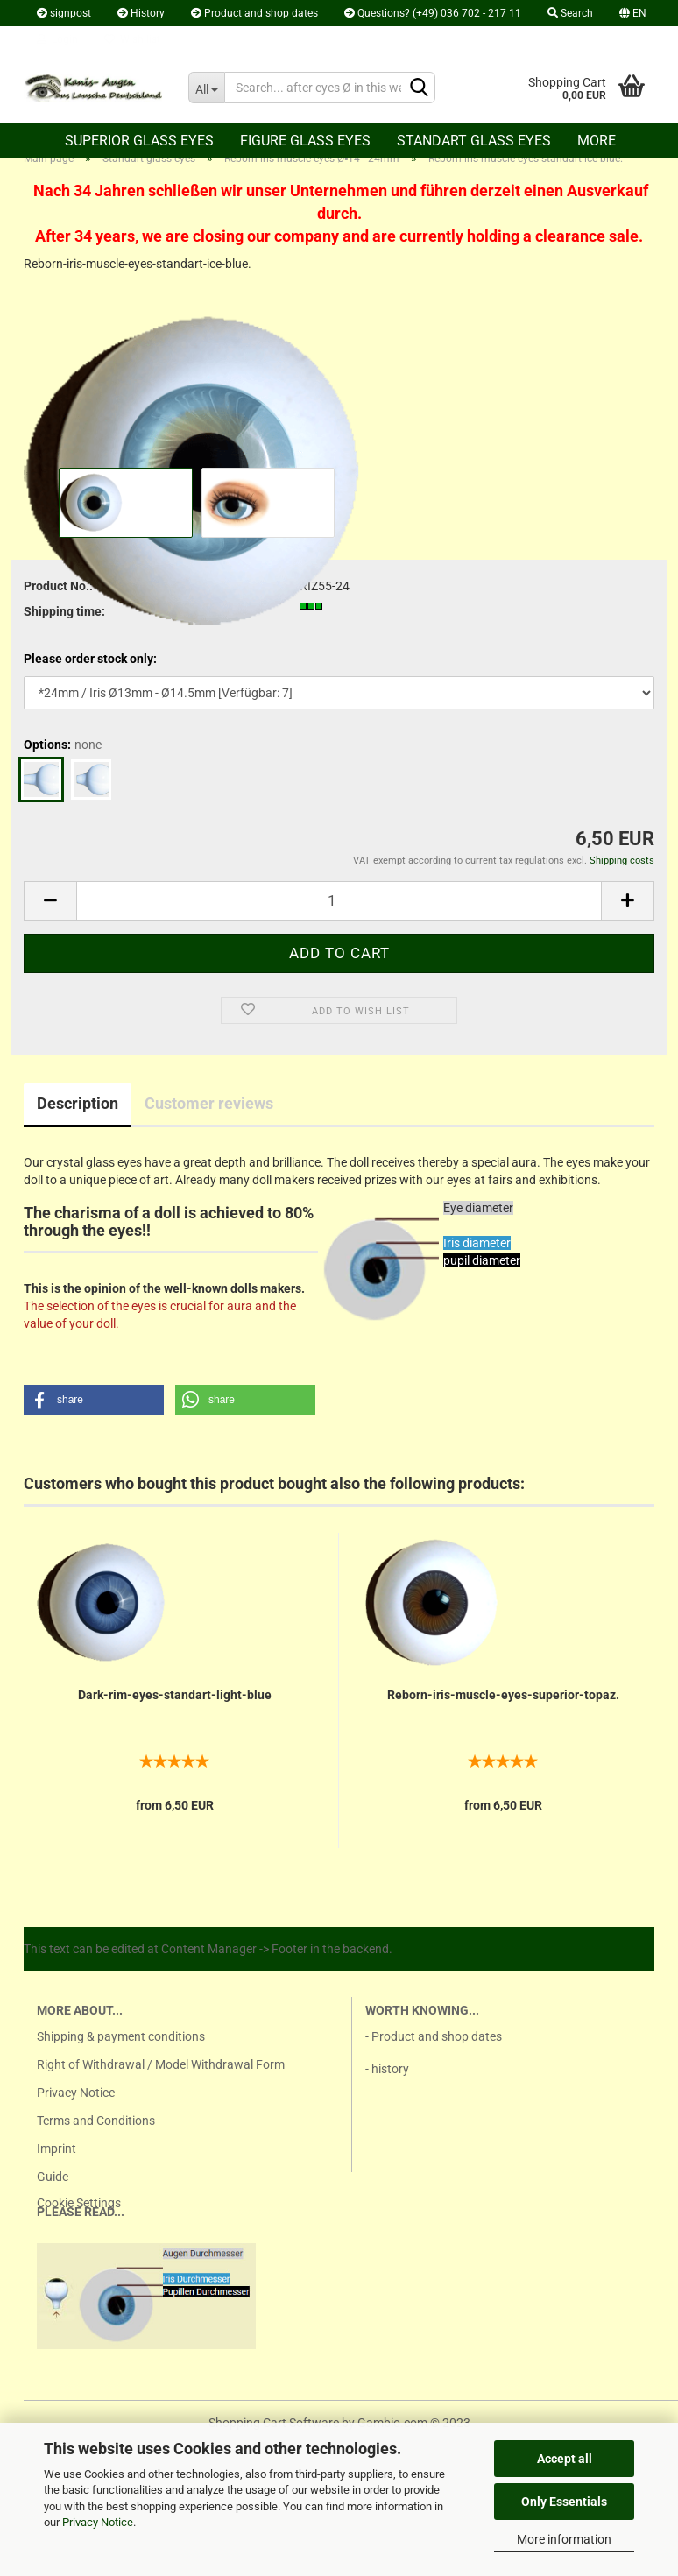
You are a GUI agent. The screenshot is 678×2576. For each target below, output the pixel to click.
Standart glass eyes (474, 140)
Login (57, 39)
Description (77, 1103)
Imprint (56, 2149)
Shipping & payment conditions (121, 2036)
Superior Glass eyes (139, 140)
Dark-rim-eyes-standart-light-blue (175, 1695)
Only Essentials (564, 2502)
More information (564, 2539)
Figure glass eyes (305, 140)
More (596, 140)
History (141, 13)
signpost (64, 13)
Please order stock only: (90, 659)
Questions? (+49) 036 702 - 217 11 (432, 13)
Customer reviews (209, 1103)
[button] (94, 1400)
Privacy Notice (97, 2522)
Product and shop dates (254, 13)
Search (570, 13)
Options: (63, 744)
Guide (52, 2177)
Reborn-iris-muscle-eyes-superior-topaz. (503, 1695)
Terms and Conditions (96, 2121)
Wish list (132, 39)
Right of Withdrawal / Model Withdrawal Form (161, 2064)
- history (387, 2069)
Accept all (564, 2459)
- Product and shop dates (433, 2036)
